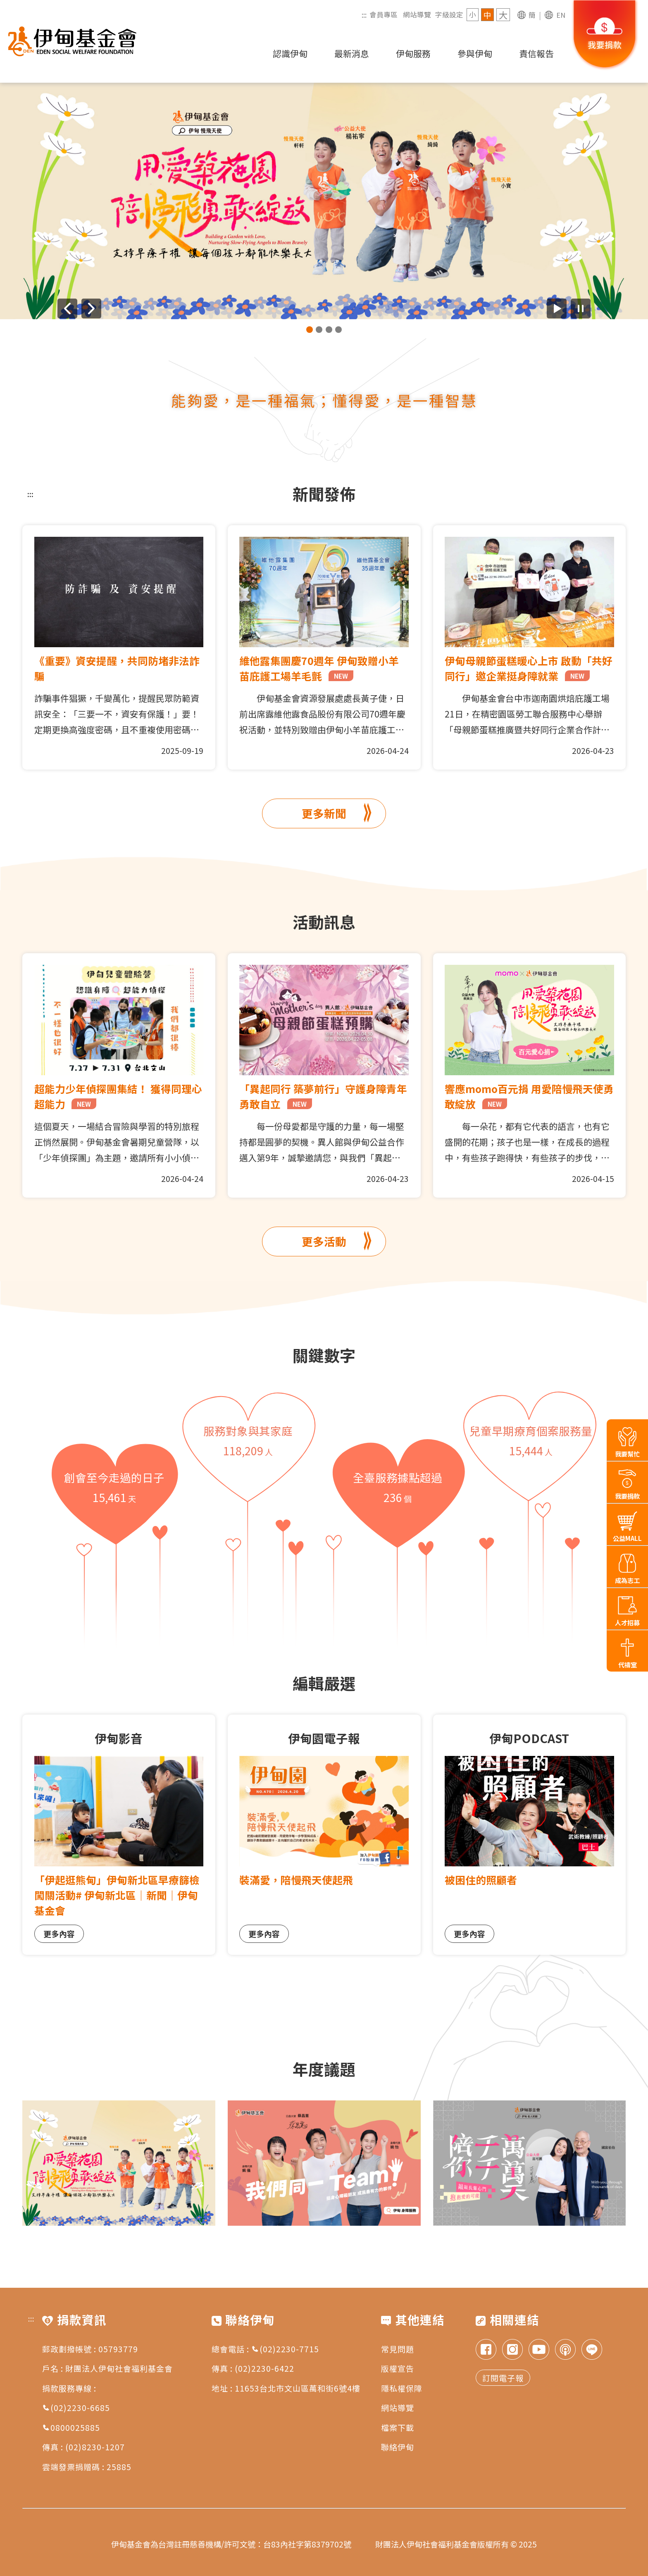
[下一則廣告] (91, 308)
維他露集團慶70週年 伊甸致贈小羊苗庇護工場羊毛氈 (319, 668)
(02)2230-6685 (76, 2407)
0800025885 (71, 2427)
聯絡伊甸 (397, 2446)
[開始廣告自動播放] (557, 308)
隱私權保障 (401, 2388)
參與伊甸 (474, 53)
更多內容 (59, 1933)
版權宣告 (397, 2368)
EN (560, 15)
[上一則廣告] (67, 308)
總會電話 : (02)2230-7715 (265, 2348)
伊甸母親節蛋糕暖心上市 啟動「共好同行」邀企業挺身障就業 (528, 668)
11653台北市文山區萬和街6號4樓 (297, 2388)
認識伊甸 (290, 53)
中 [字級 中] (487, 14)
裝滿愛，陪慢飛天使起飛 (296, 1879)
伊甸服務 (413, 53)
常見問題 (397, 2348)
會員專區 (383, 14)
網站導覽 (417, 14)
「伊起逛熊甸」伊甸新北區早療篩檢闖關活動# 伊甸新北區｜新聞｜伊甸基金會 (117, 1895)
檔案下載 (397, 2427)
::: (364, 14)
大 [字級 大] (503, 14)
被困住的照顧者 (481, 1879)
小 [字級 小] (472, 14)
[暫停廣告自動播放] (581, 308)
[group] (324, 201)
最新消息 (351, 53)
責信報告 (536, 53)
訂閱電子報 (503, 2377)
